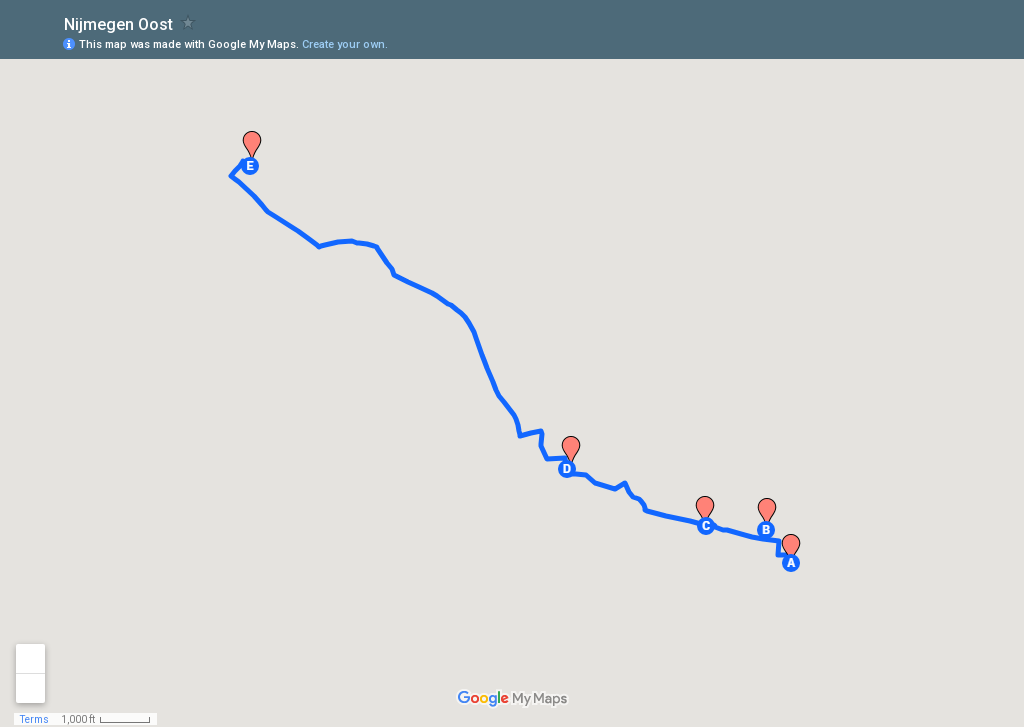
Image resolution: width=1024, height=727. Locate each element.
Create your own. (345, 44)
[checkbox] (188, 22)
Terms (34, 719)
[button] (791, 563)
